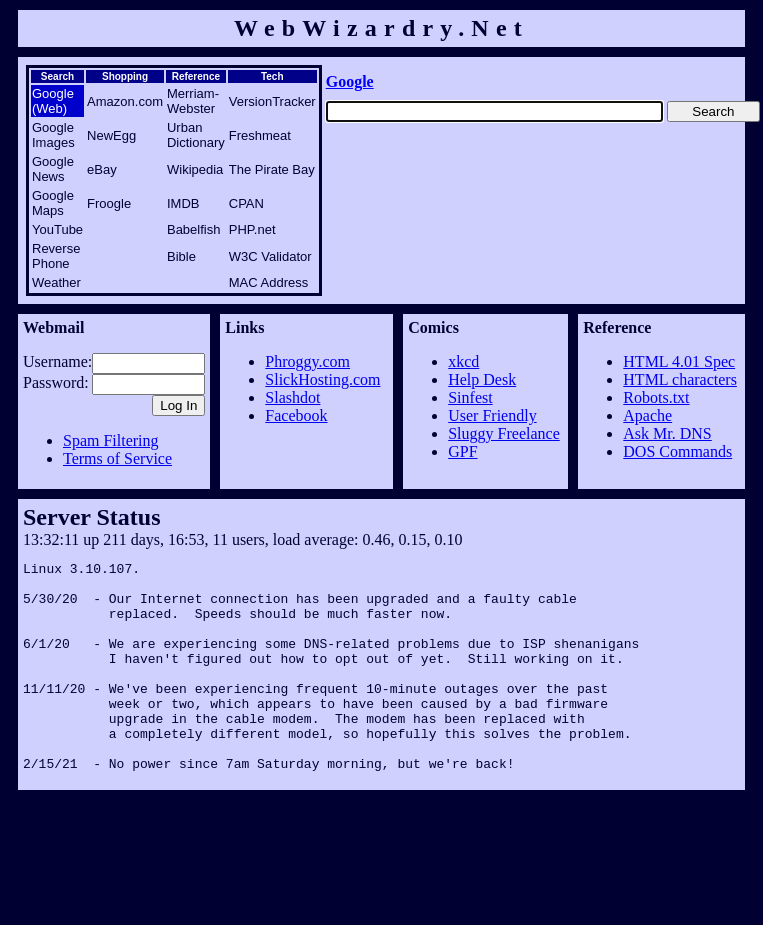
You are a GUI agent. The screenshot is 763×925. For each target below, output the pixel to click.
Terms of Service (117, 458)
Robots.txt (656, 397)
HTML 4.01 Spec (679, 361)
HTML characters (680, 379)
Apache (647, 415)
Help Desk (482, 379)
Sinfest (470, 397)
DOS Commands (677, 451)
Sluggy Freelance (504, 433)
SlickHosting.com (322, 379)
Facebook (296, 415)
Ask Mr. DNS (667, 433)
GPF (462, 451)
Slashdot (292, 397)
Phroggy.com (307, 361)
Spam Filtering (111, 440)
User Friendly (492, 415)
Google (350, 81)
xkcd (463, 361)
